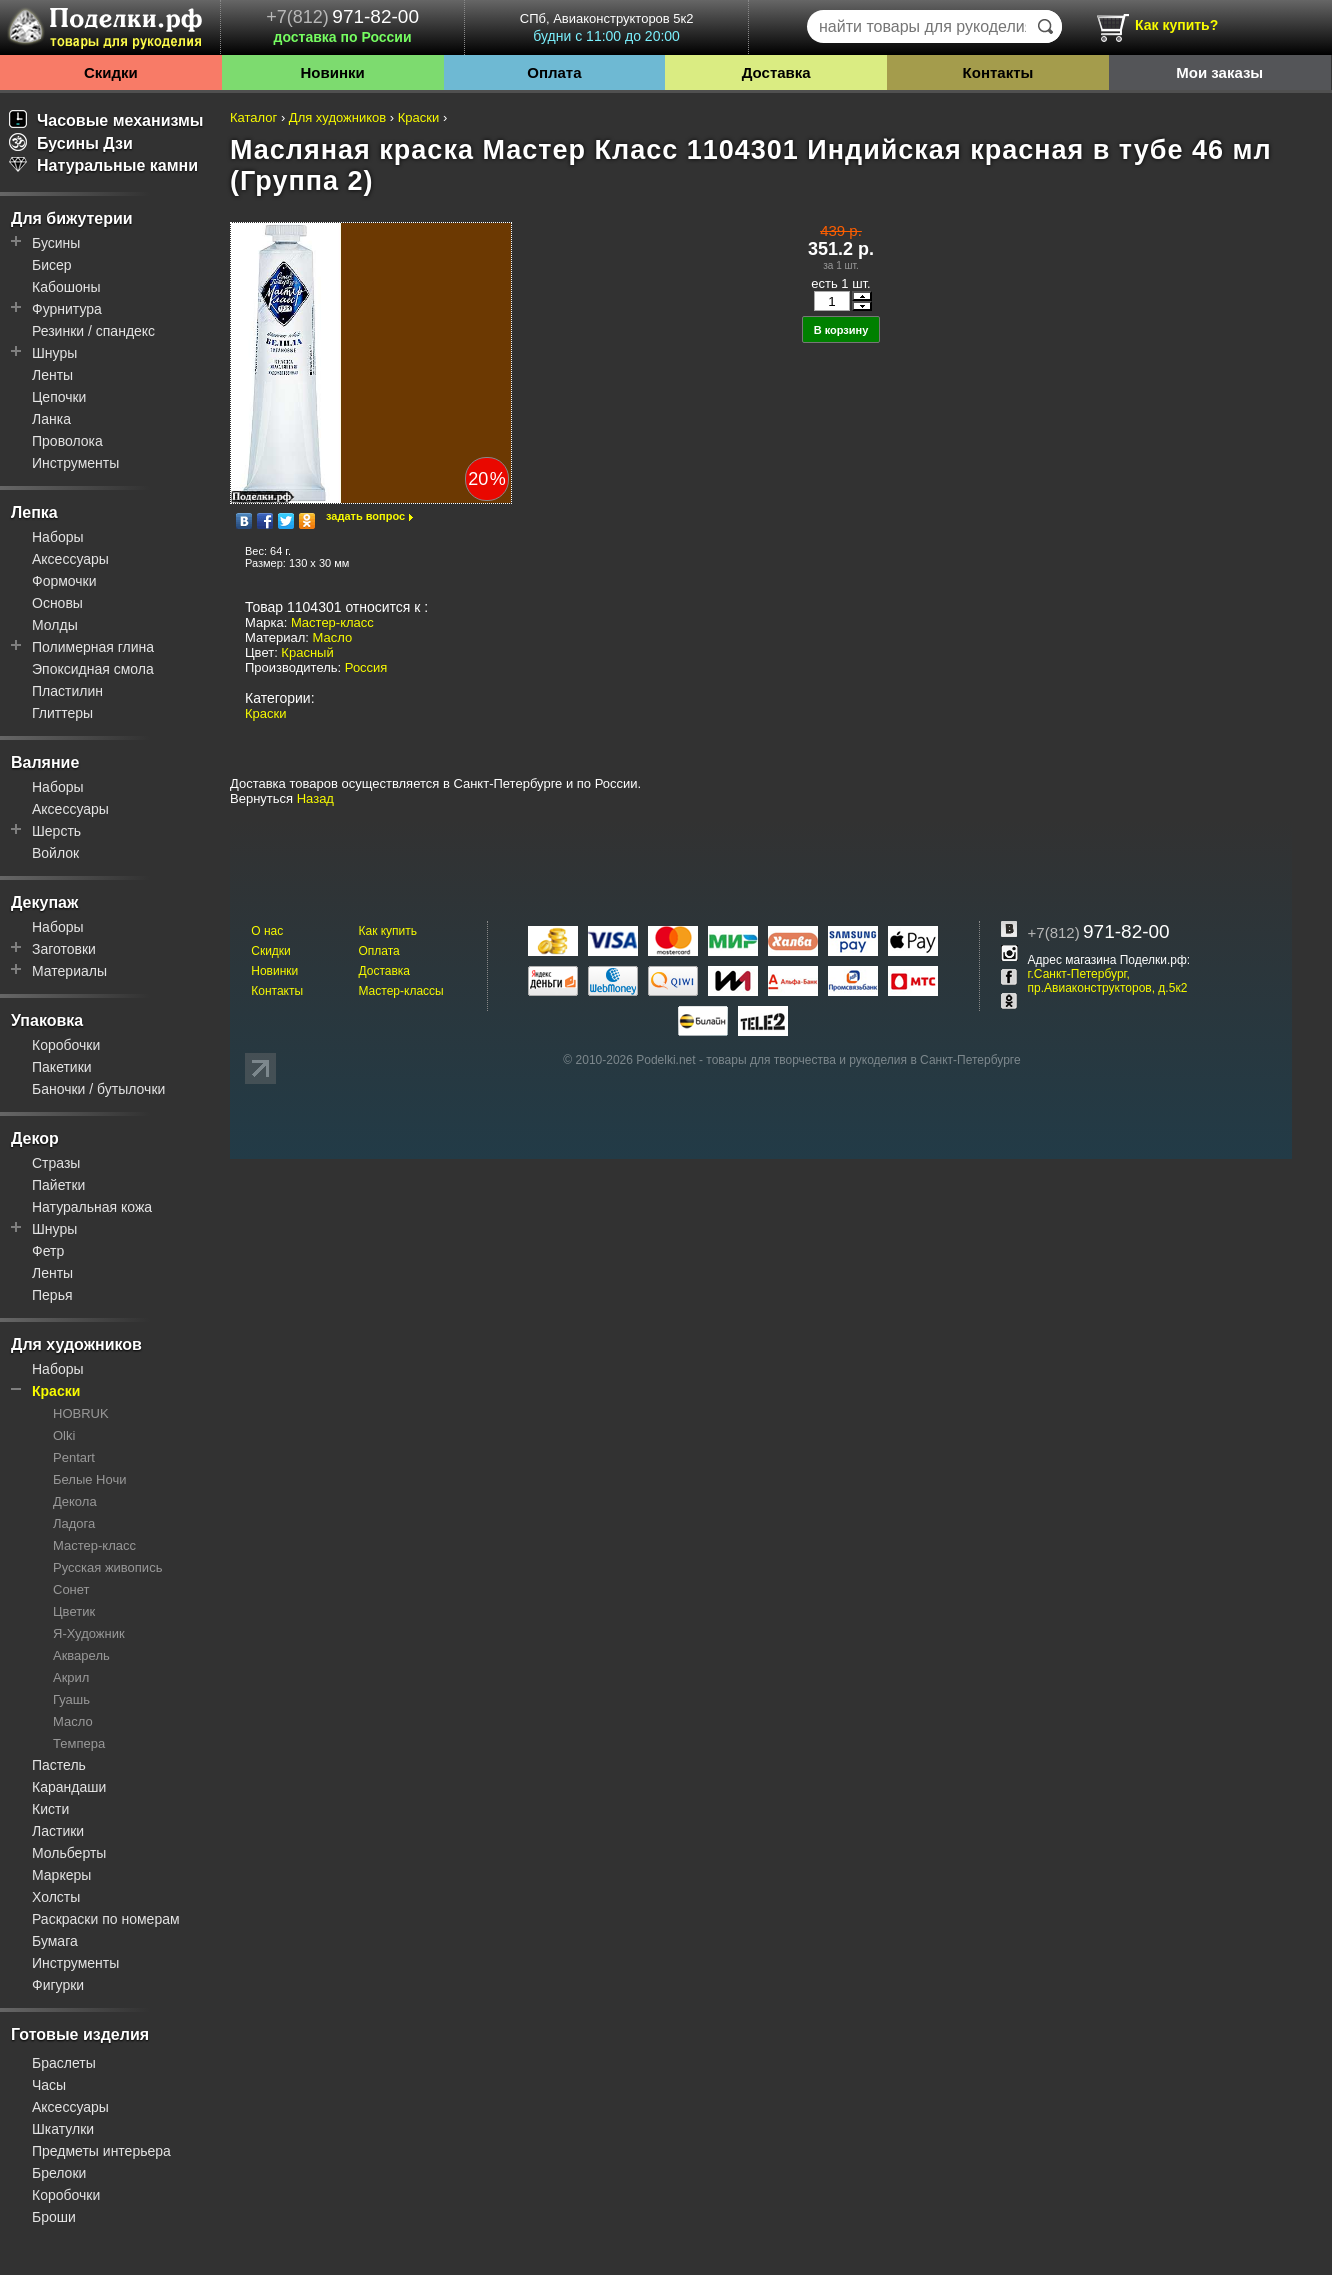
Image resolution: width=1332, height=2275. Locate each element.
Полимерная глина (93, 647)
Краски (56, 1391)
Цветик (74, 1611)
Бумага (55, 1941)
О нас (267, 931)
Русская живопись (107, 1567)
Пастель (59, 1765)
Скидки (111, 72)
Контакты (998, 72)
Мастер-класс (94, 1545)
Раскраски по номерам (106, 1919)
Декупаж (44, 902)
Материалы (69, 971)
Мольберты (69, 1853)
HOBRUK (81, 1413)
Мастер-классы (400, 991)
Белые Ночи (89, 1479)
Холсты (56, 1897)
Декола (75, 1501)
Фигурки (58, 1985)
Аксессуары (70, 559)
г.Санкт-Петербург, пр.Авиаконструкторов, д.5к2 (1108, 981)
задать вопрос (365, 516)
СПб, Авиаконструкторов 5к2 (606, 27)
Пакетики (62, 1067)
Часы (49, 2085)
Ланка (51, 419)
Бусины (56, 243)
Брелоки (59, 2173)
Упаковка (47, 1020)
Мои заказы (1219, 72)
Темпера (79, 1743)
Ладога (74, 1523)
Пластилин (67, 691)
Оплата (554, 72)
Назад (315, 798)
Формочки (64, 581)
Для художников (76, 1344)
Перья (52, 1295)
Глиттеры (62, 713)
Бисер (52, 265)
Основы (57, 603)
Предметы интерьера (101, 2151)
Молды (55, 625)
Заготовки (64, 949)
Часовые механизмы (106, 120)
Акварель (81, 1655)
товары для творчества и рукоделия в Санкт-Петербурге (863, 1060)
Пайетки (58, 1185)
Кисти (50, 1809)
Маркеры (61, 1875)
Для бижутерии (72, 218)
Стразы (56, 1163)
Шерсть (56, 831)
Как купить (387, 931)
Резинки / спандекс (93, 331)
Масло (73, 1721)
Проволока (67, 441)
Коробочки (66, 1045)
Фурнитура (67, 309)
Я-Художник (89, 1633)
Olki (64, 1435)
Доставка (776, 72)
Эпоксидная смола (93, 669)
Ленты (52, 375)
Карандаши (69, 1787)
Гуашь (71, 1699)
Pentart (74, 1457)
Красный (307, 652)
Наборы (58, 537)
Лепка (34, 512)
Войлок (55, 853)
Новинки (333, 72)
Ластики (58, 1831)
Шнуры (54, 353)
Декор (35, 1138)
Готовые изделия (80, 2034)
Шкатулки (63, 2129)
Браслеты (64, 2063)
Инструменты (75, 463)
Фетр (48, 1251)
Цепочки (59, 397)
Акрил (71, 1677)
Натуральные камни (103, 165)
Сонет (71, 1589)
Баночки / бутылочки (98, 1089)
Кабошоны (66, 287)
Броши (54, 2217)
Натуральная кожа (92, 1207)
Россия (366, 667)
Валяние (45, 762)
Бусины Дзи (71, 143)
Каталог (253, 117)
